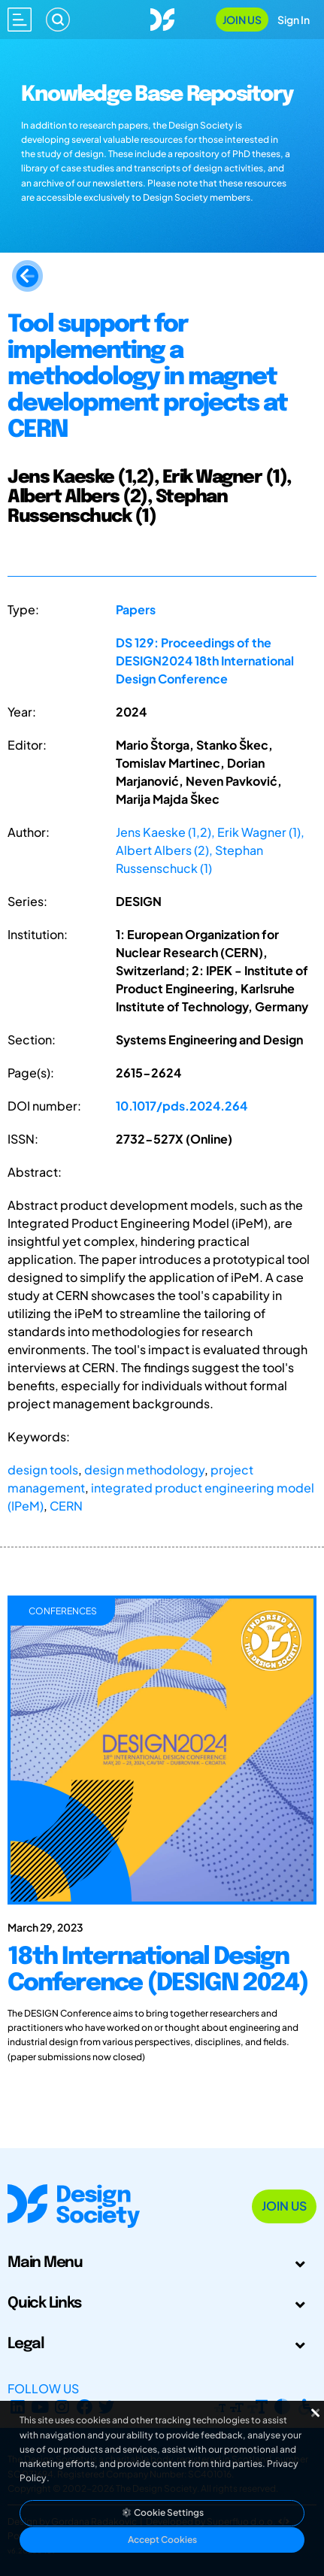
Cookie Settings (162, 2512)
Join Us (242, 19)
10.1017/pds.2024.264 (181, 1106)
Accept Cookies (162, 2539)
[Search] (58, 20)
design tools (43, 1469)
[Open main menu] (20, 20)
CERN (66, 1506)
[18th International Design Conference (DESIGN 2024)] (162, 1999)
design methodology (144, 1469)
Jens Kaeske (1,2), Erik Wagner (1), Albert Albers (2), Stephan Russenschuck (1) (210, 850)
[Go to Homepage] (162, 18)
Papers (136, 609)
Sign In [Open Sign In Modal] (293, 19)
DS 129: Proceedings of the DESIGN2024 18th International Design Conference (205, 660)
